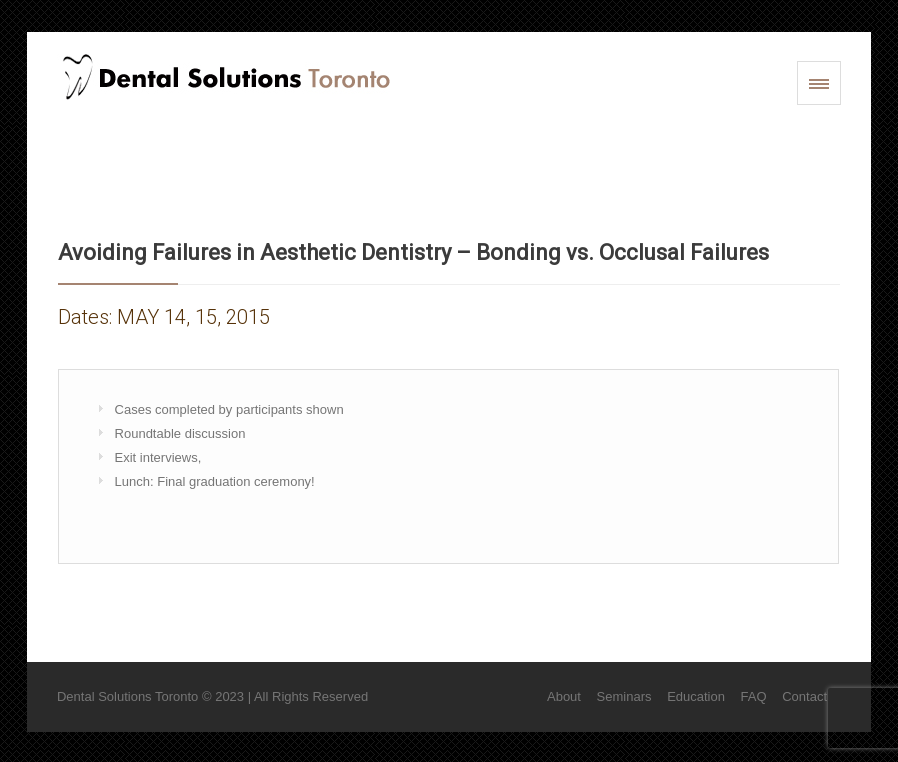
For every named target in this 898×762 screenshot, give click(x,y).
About (564, 696)
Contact (804, 696)
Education (696, 696)
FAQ (754, 696)
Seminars (624, 696)
